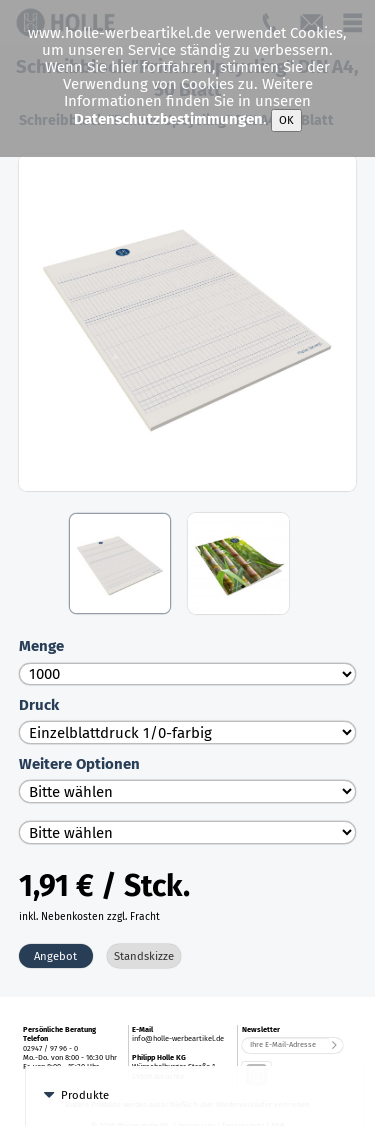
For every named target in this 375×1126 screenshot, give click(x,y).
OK (286, 120)
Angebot (55, 956)
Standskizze (144, 956)
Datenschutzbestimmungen (168, 120)
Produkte (85, 1060)
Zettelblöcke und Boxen (132, 1102)
